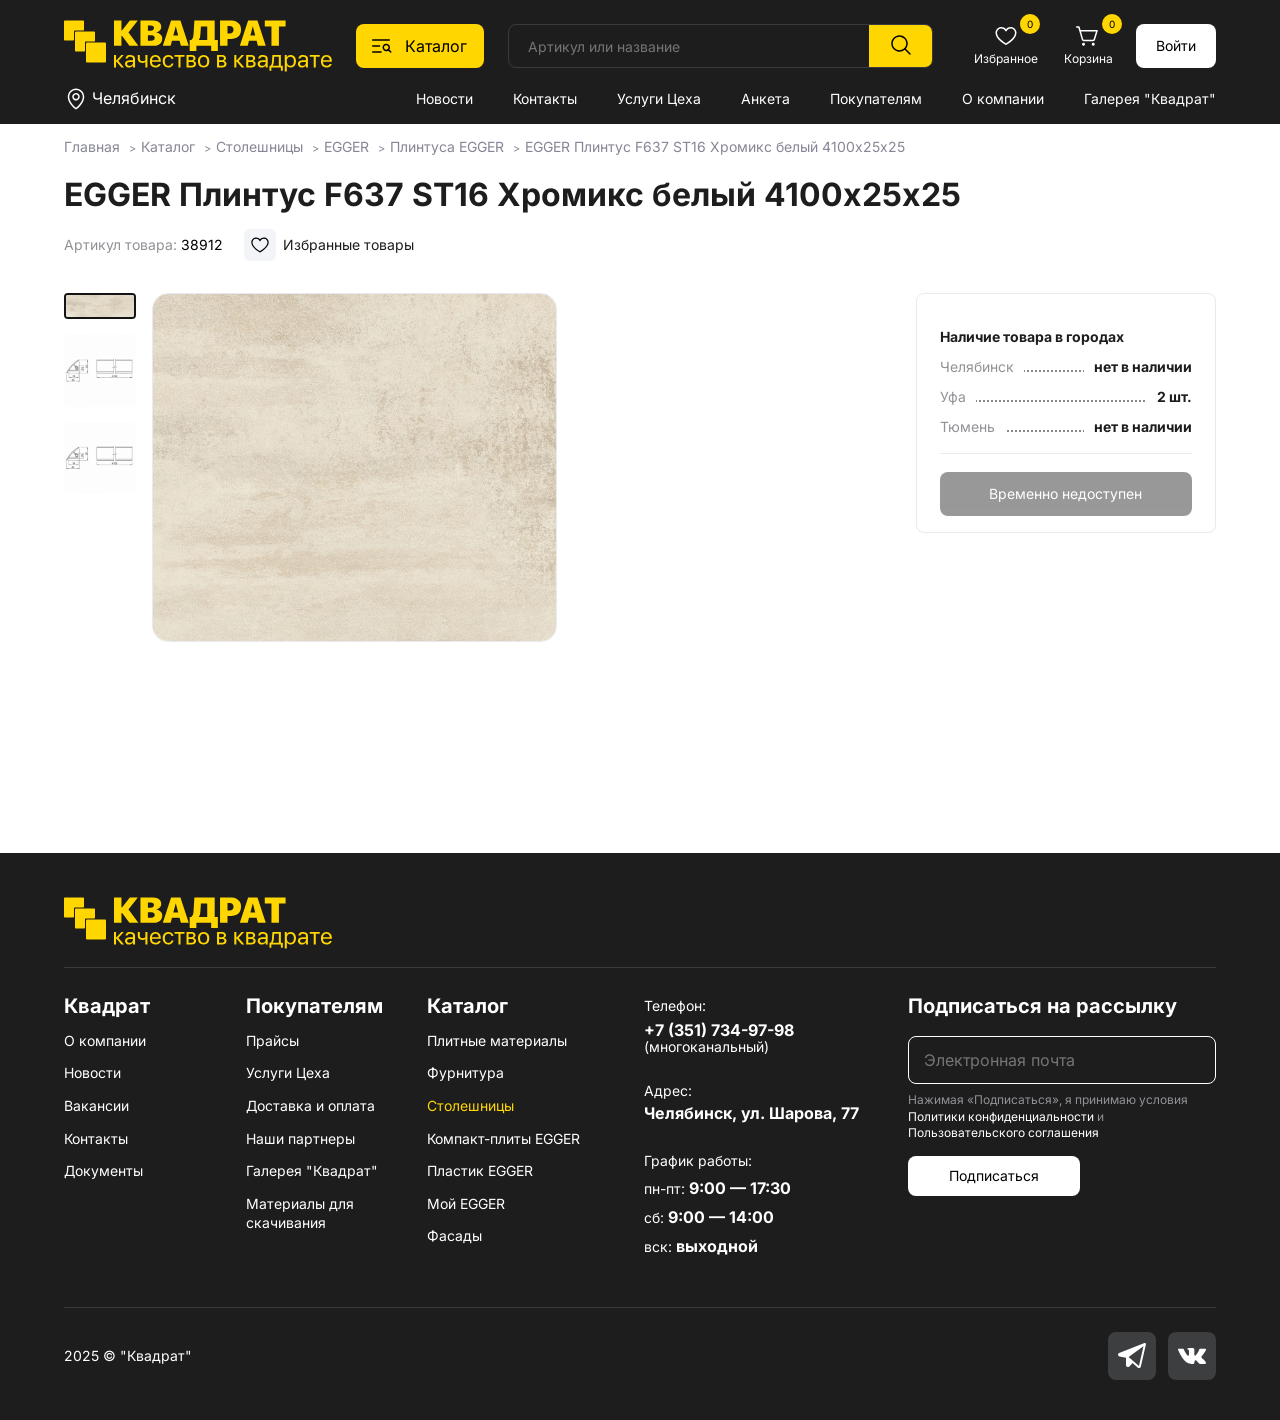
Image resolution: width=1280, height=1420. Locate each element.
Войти (1176, 45)
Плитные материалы (497, 1040)
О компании (1003, 98)
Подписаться (994, 1175)
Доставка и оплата (310, 1105)
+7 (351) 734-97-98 (719, 1030)
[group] (354, 544)
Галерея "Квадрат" (1150, 98)
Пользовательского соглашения (1003, 1132)
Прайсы (272, 1040)
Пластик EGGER (480, 1170)
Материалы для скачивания (300, 1213)
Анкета (765, 98)
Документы (103, 1170)
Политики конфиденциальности (1001, 1116)
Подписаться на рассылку (1042, 1006)
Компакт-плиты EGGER (503, 1138)
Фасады (454, 1235)
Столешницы (470, 1105)
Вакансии (96, 1105)
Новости (444, 98)
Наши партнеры (300, 1138)
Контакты (545, 98)
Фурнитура (465, 1072)
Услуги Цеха (659, 98)
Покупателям (876, 98)
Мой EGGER (466, 1203)
